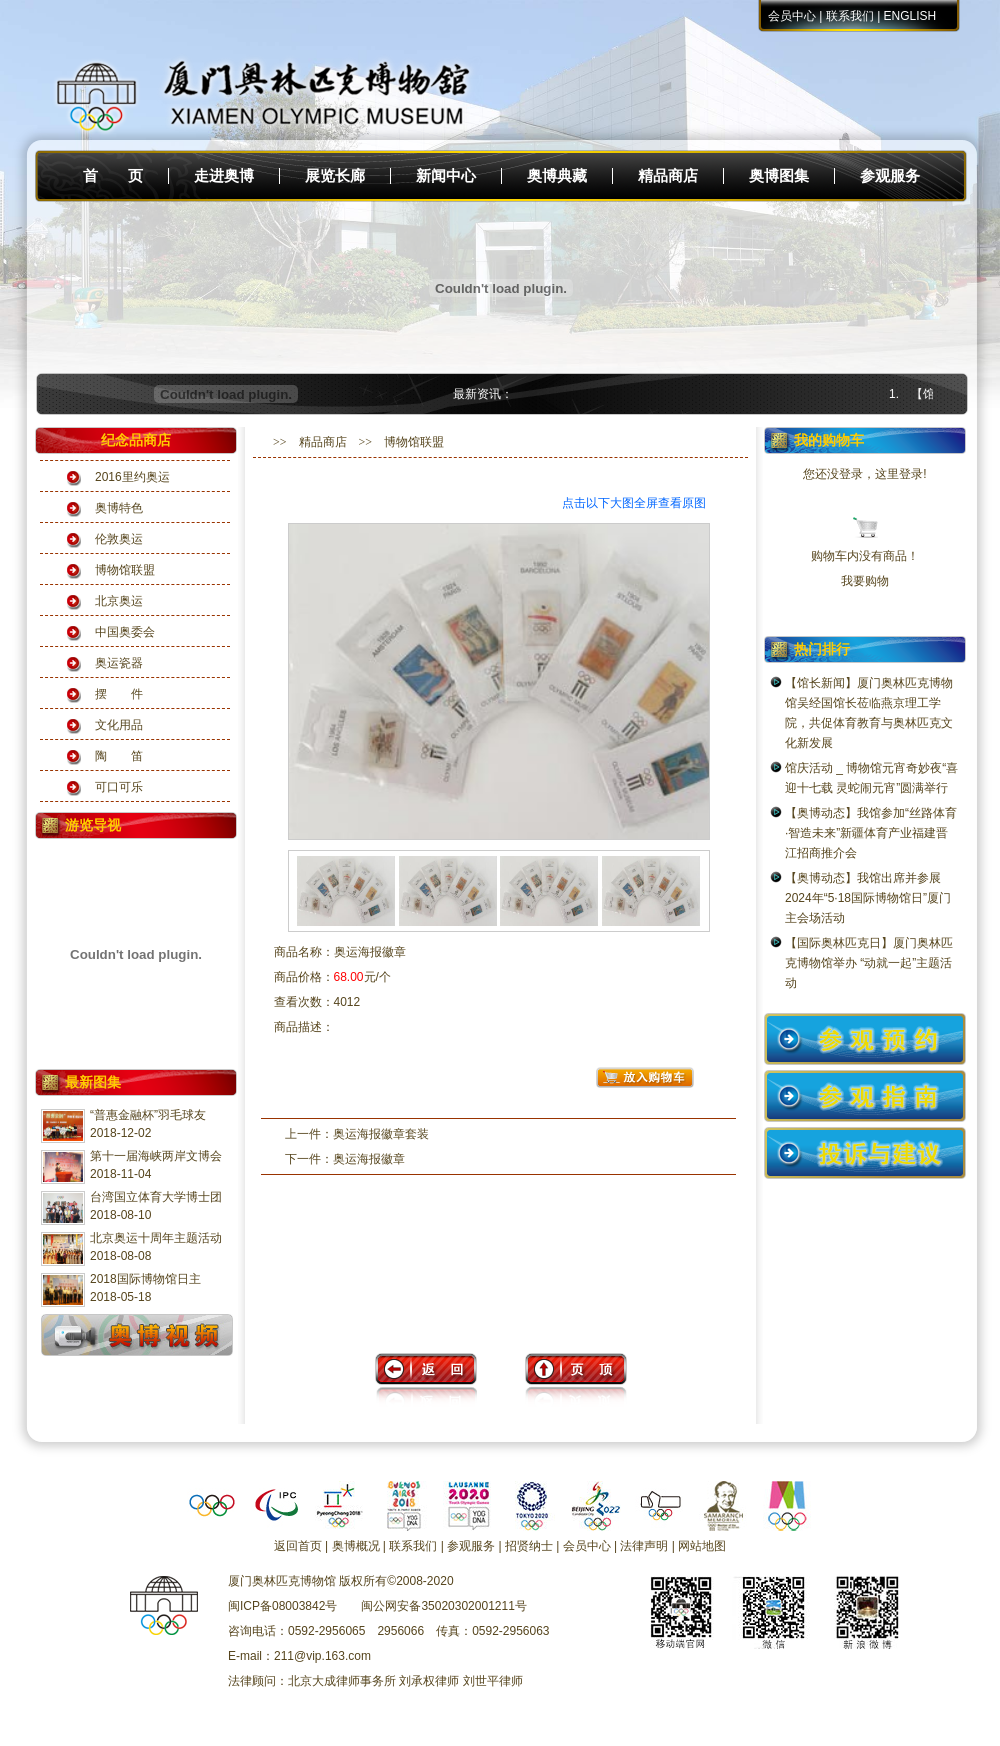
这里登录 (899, 474)
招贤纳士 (529, 1546)
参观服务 (890, 176)
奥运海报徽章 (369, 1159)
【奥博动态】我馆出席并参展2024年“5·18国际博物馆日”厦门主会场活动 (868, 898)
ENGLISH (910, 16)
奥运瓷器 (119, 663)
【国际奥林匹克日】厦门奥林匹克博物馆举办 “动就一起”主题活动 (869, 963)
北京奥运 (119, 601)
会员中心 (792, 16)
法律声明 (644, 1546)
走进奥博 (224, 176)
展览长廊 (335, 176)
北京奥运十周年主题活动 (156, 1238)
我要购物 (865, 581)
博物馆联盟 (125, 570)
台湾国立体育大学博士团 (156, 1197)
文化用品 (119, 725)
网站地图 (702, 1546)
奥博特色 (119, 508)
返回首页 (298, 1546)
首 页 (113, 176)
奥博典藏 (557, 176)
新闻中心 (446, 176)
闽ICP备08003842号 (282, 1606)
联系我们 (850, 16)
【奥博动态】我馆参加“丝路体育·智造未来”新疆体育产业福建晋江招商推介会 (871, 833)
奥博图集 (779, 176)
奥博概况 (356, 1546)
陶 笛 (119, 756)
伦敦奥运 (119, 539)
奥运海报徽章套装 (381, 1134)
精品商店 (668, 176)
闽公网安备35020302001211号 (443, 1606)
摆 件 (119, 694)
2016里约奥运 (132, 477)
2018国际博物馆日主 (145, 1279)
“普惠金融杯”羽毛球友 (148, 1115)
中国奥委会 (125, 632)
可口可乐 (119, 787)
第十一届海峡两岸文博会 (156, 1156)
